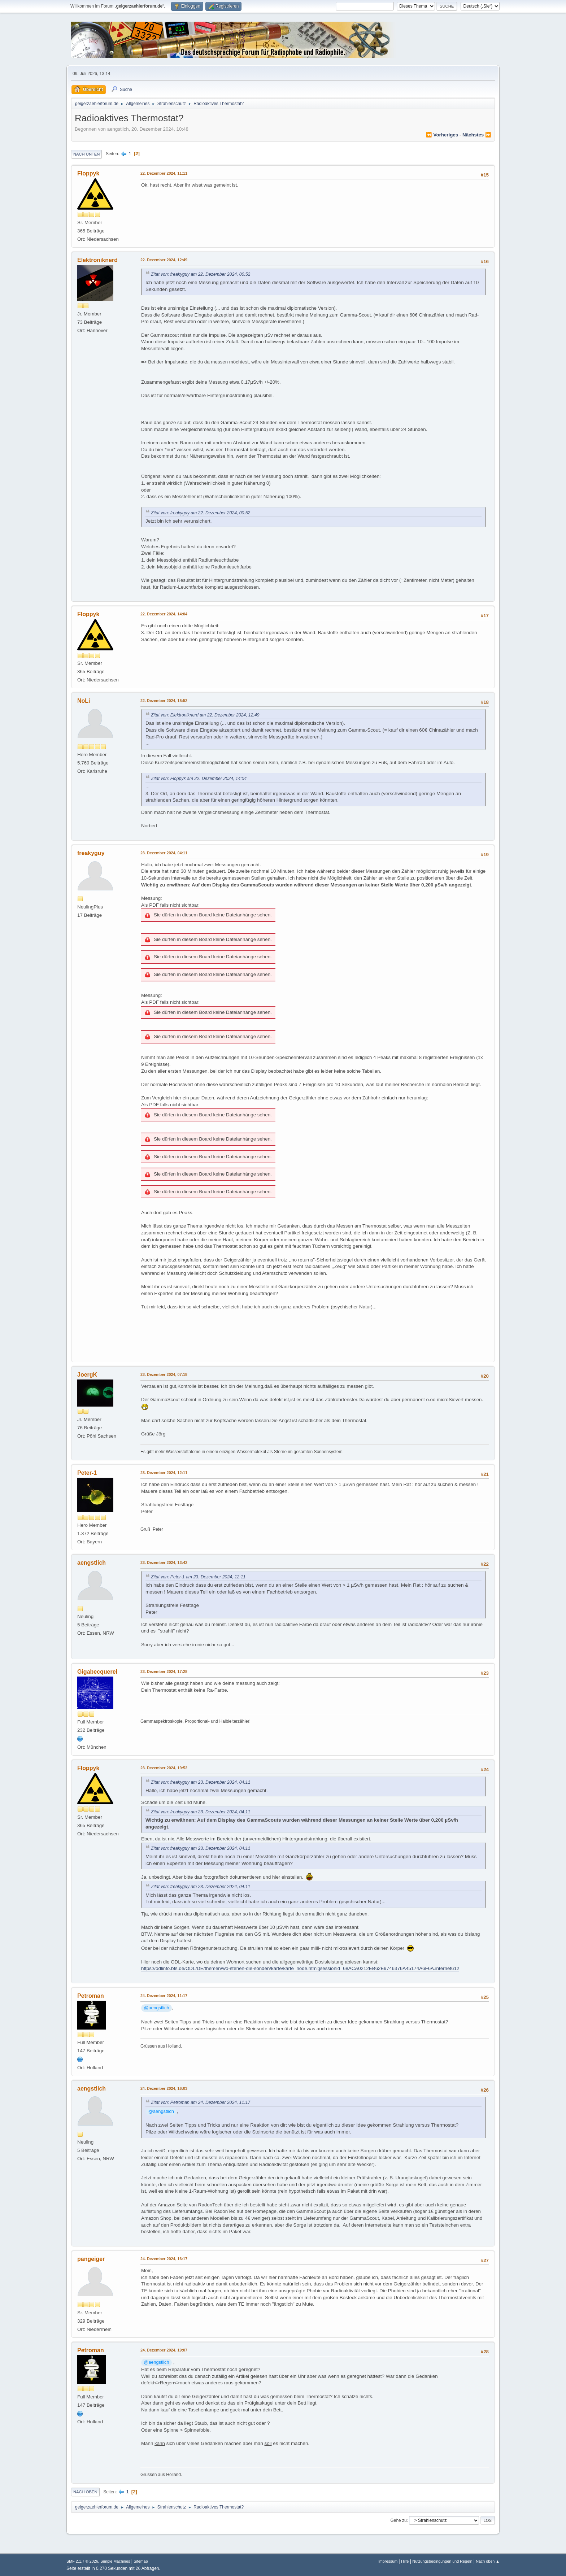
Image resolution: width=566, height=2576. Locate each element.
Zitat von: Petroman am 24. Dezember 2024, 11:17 (200, 2102)
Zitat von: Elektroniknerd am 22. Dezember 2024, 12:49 (205, 715)
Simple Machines (115, 2561)
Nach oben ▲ (488, 2561)
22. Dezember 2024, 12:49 (163, 260)
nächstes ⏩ (476, 135)
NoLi (83, 701)
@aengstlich (156, 2007)
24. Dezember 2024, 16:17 (163, 2259)
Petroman (90, 1996)
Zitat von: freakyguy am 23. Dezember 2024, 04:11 (200, 1782)
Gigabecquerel (97, 1672)
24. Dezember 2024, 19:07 (163, 2350)
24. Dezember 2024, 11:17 (163, 1995)
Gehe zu (398, 2520)
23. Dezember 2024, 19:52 (163, 1768)
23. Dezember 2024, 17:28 (163, 1671)
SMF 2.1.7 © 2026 (82, 2561)
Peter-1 (87, 1473)
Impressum (387, 2561)
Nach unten (86, 154)
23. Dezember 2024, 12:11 (163, 1472)
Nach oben (85, 2492)
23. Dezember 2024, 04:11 (163, 853)
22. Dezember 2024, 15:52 (163, 700)
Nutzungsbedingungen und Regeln (442, 2561)
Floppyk (88, 173)
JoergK (87, 1375)
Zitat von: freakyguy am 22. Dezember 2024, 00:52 (200, 274)
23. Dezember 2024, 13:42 (163, 1562)
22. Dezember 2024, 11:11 (163, 173)
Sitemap (141, 2561)
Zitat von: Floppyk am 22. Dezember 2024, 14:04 (199, 778)
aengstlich (91, 1563)
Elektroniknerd (97, 260)
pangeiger (91, 2259)
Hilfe (405, 2561)
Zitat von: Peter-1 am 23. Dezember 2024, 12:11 (198, 1576)
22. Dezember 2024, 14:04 (163, 614)
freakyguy (91, 853)
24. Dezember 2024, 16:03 (163, 2088)
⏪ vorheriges (442, 135)
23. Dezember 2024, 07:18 (163, 1374)
